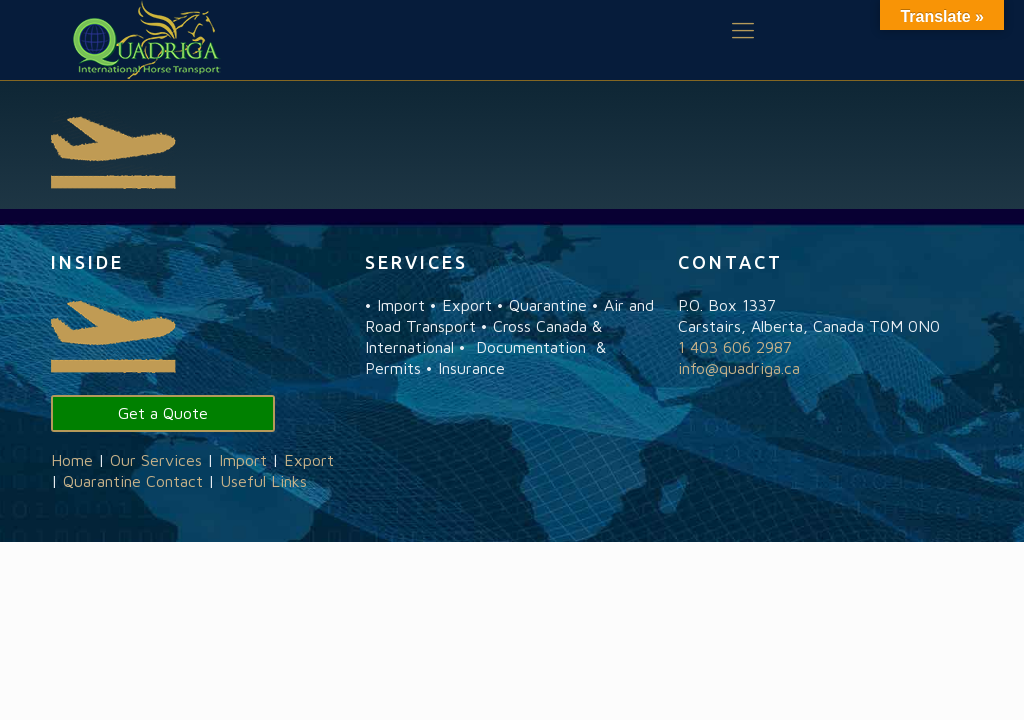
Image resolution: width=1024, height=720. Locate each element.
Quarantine (102, 481)
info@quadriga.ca (739, 368)
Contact (174, 481)
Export (309, 460)
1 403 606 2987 (735, 347)
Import (243, 460)
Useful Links (263, 481)
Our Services (156, 460)
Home (72, 460)
